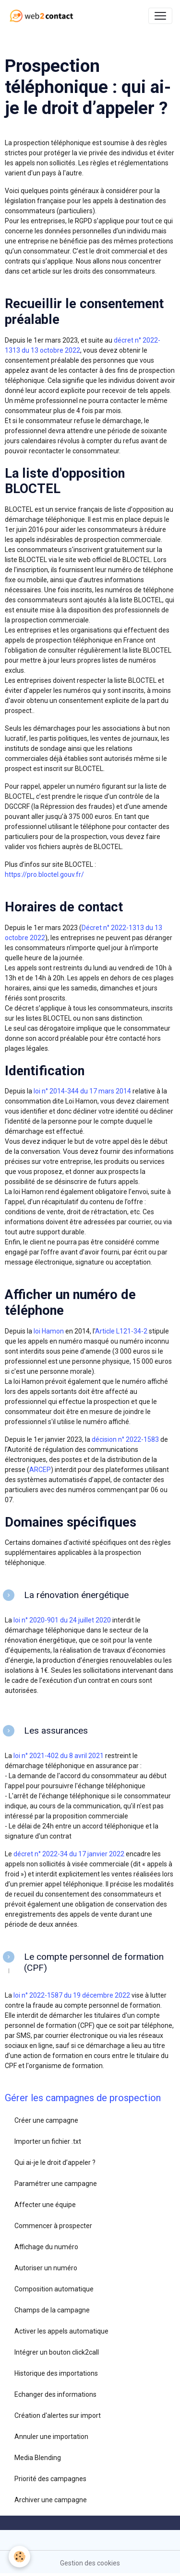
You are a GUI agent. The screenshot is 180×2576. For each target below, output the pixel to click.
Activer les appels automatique (61, 2331)
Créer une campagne (46, 2120)
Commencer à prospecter (53, 2226)
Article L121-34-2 (121, 1331)
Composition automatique (54, 2289)
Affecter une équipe (45, 2204)
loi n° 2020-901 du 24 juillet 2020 (61, 1620)
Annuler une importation (51, 2436)
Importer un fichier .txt (47, 2141)
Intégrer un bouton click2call (56, 2352)
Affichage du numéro (46, 2247)
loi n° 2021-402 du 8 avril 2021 (58, 1756)
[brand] (43, 15)
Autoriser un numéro (45, 2268)
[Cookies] (19, 2556)
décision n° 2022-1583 (125, 1439)
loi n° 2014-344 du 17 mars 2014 (82, 1091)
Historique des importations (56, 2373)
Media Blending (37, 2457)
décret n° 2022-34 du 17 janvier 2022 (68, 1854)
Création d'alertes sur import (57, 2415)
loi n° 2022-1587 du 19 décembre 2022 (71, 1995)
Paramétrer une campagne (55, 2183)
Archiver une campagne (50, 2500)
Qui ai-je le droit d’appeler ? (55, 2162)
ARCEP (40, 1469)
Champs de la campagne (52, 2310)
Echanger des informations (55, 2394)
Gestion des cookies (90, 2563)
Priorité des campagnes (50, 2479)
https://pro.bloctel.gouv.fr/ (44, 874)
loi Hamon (49, 1331)
